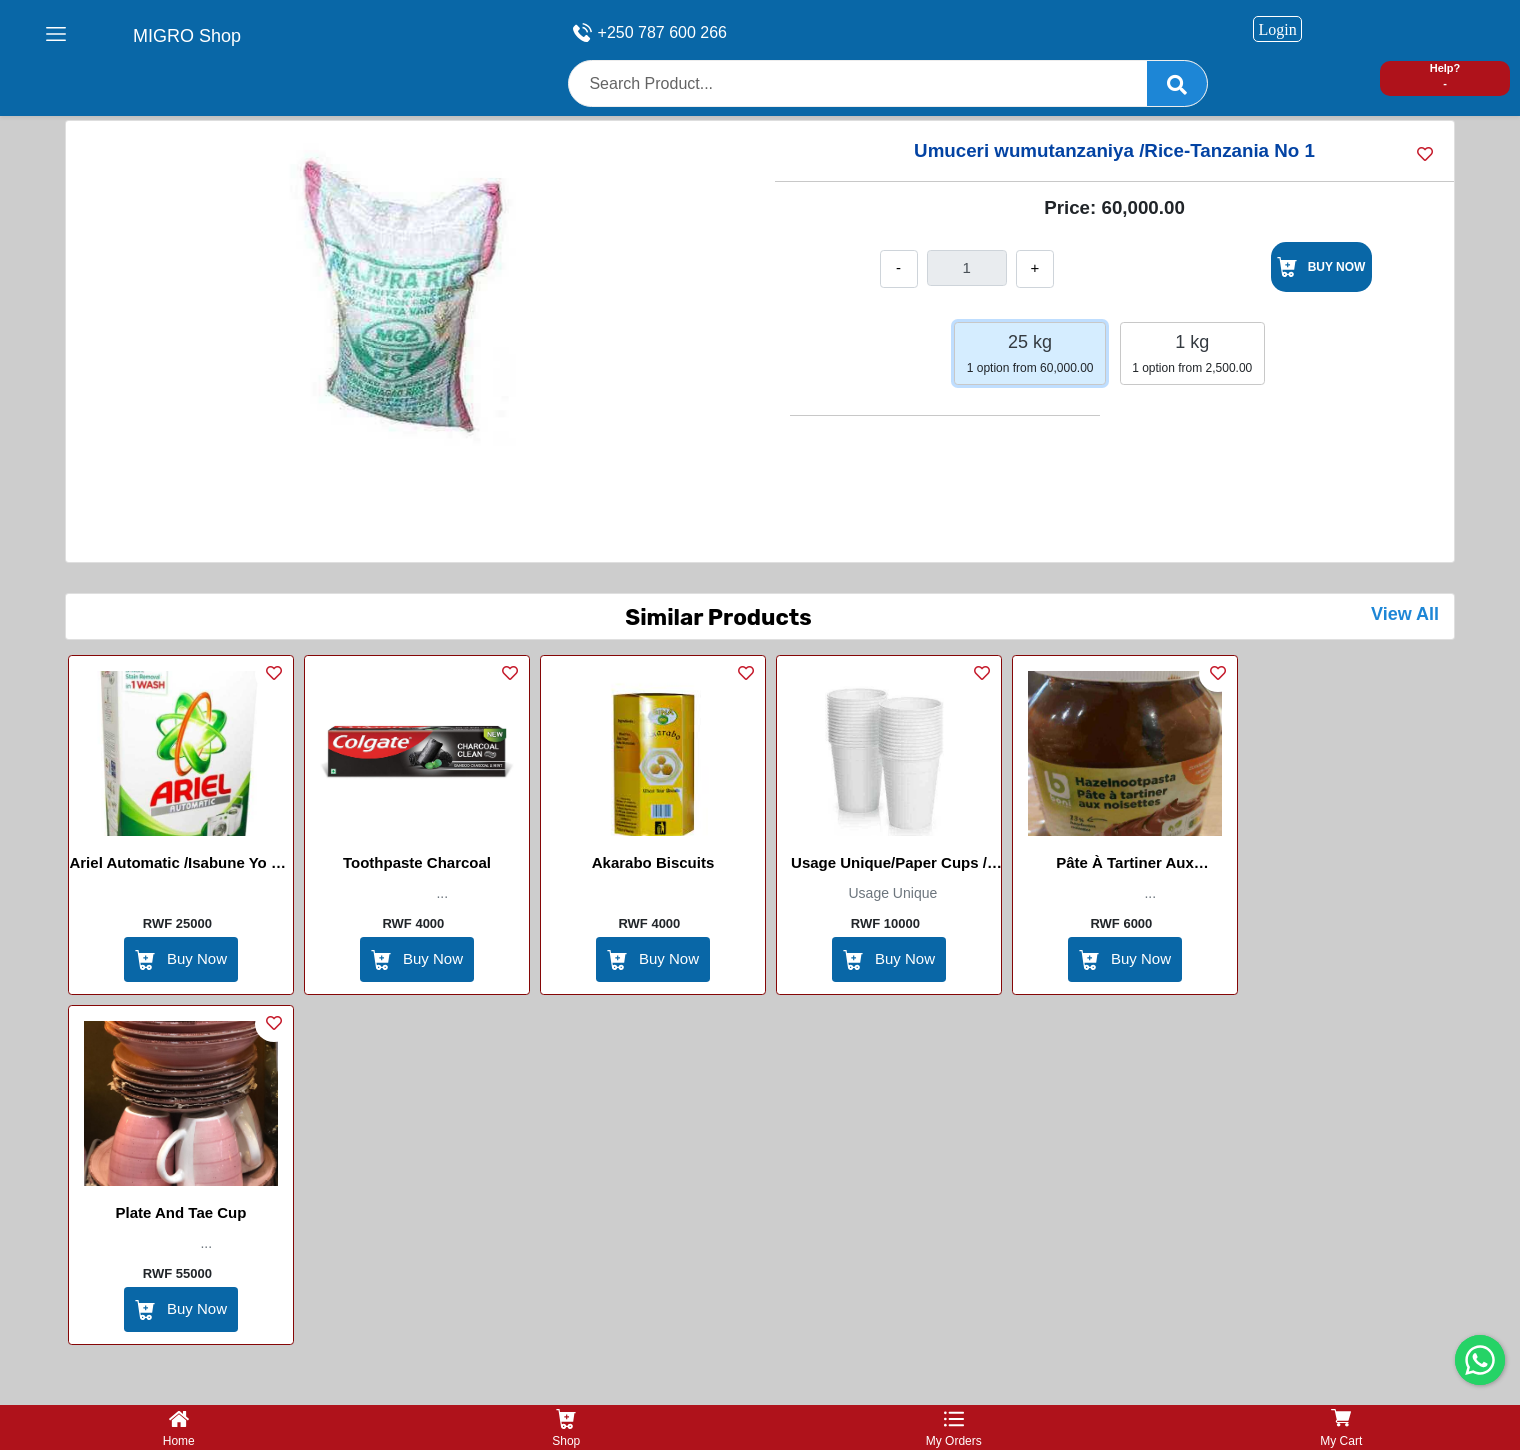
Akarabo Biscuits (653, 862)
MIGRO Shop (187, 36)
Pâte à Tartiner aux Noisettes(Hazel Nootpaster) (1125, 866)
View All (1405, 614)
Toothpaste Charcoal (417, 862)
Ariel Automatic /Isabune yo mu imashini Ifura (180, 866)
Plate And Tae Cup (181, 1212)
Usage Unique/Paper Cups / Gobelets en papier (889, 866)
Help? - (1445, 75)
